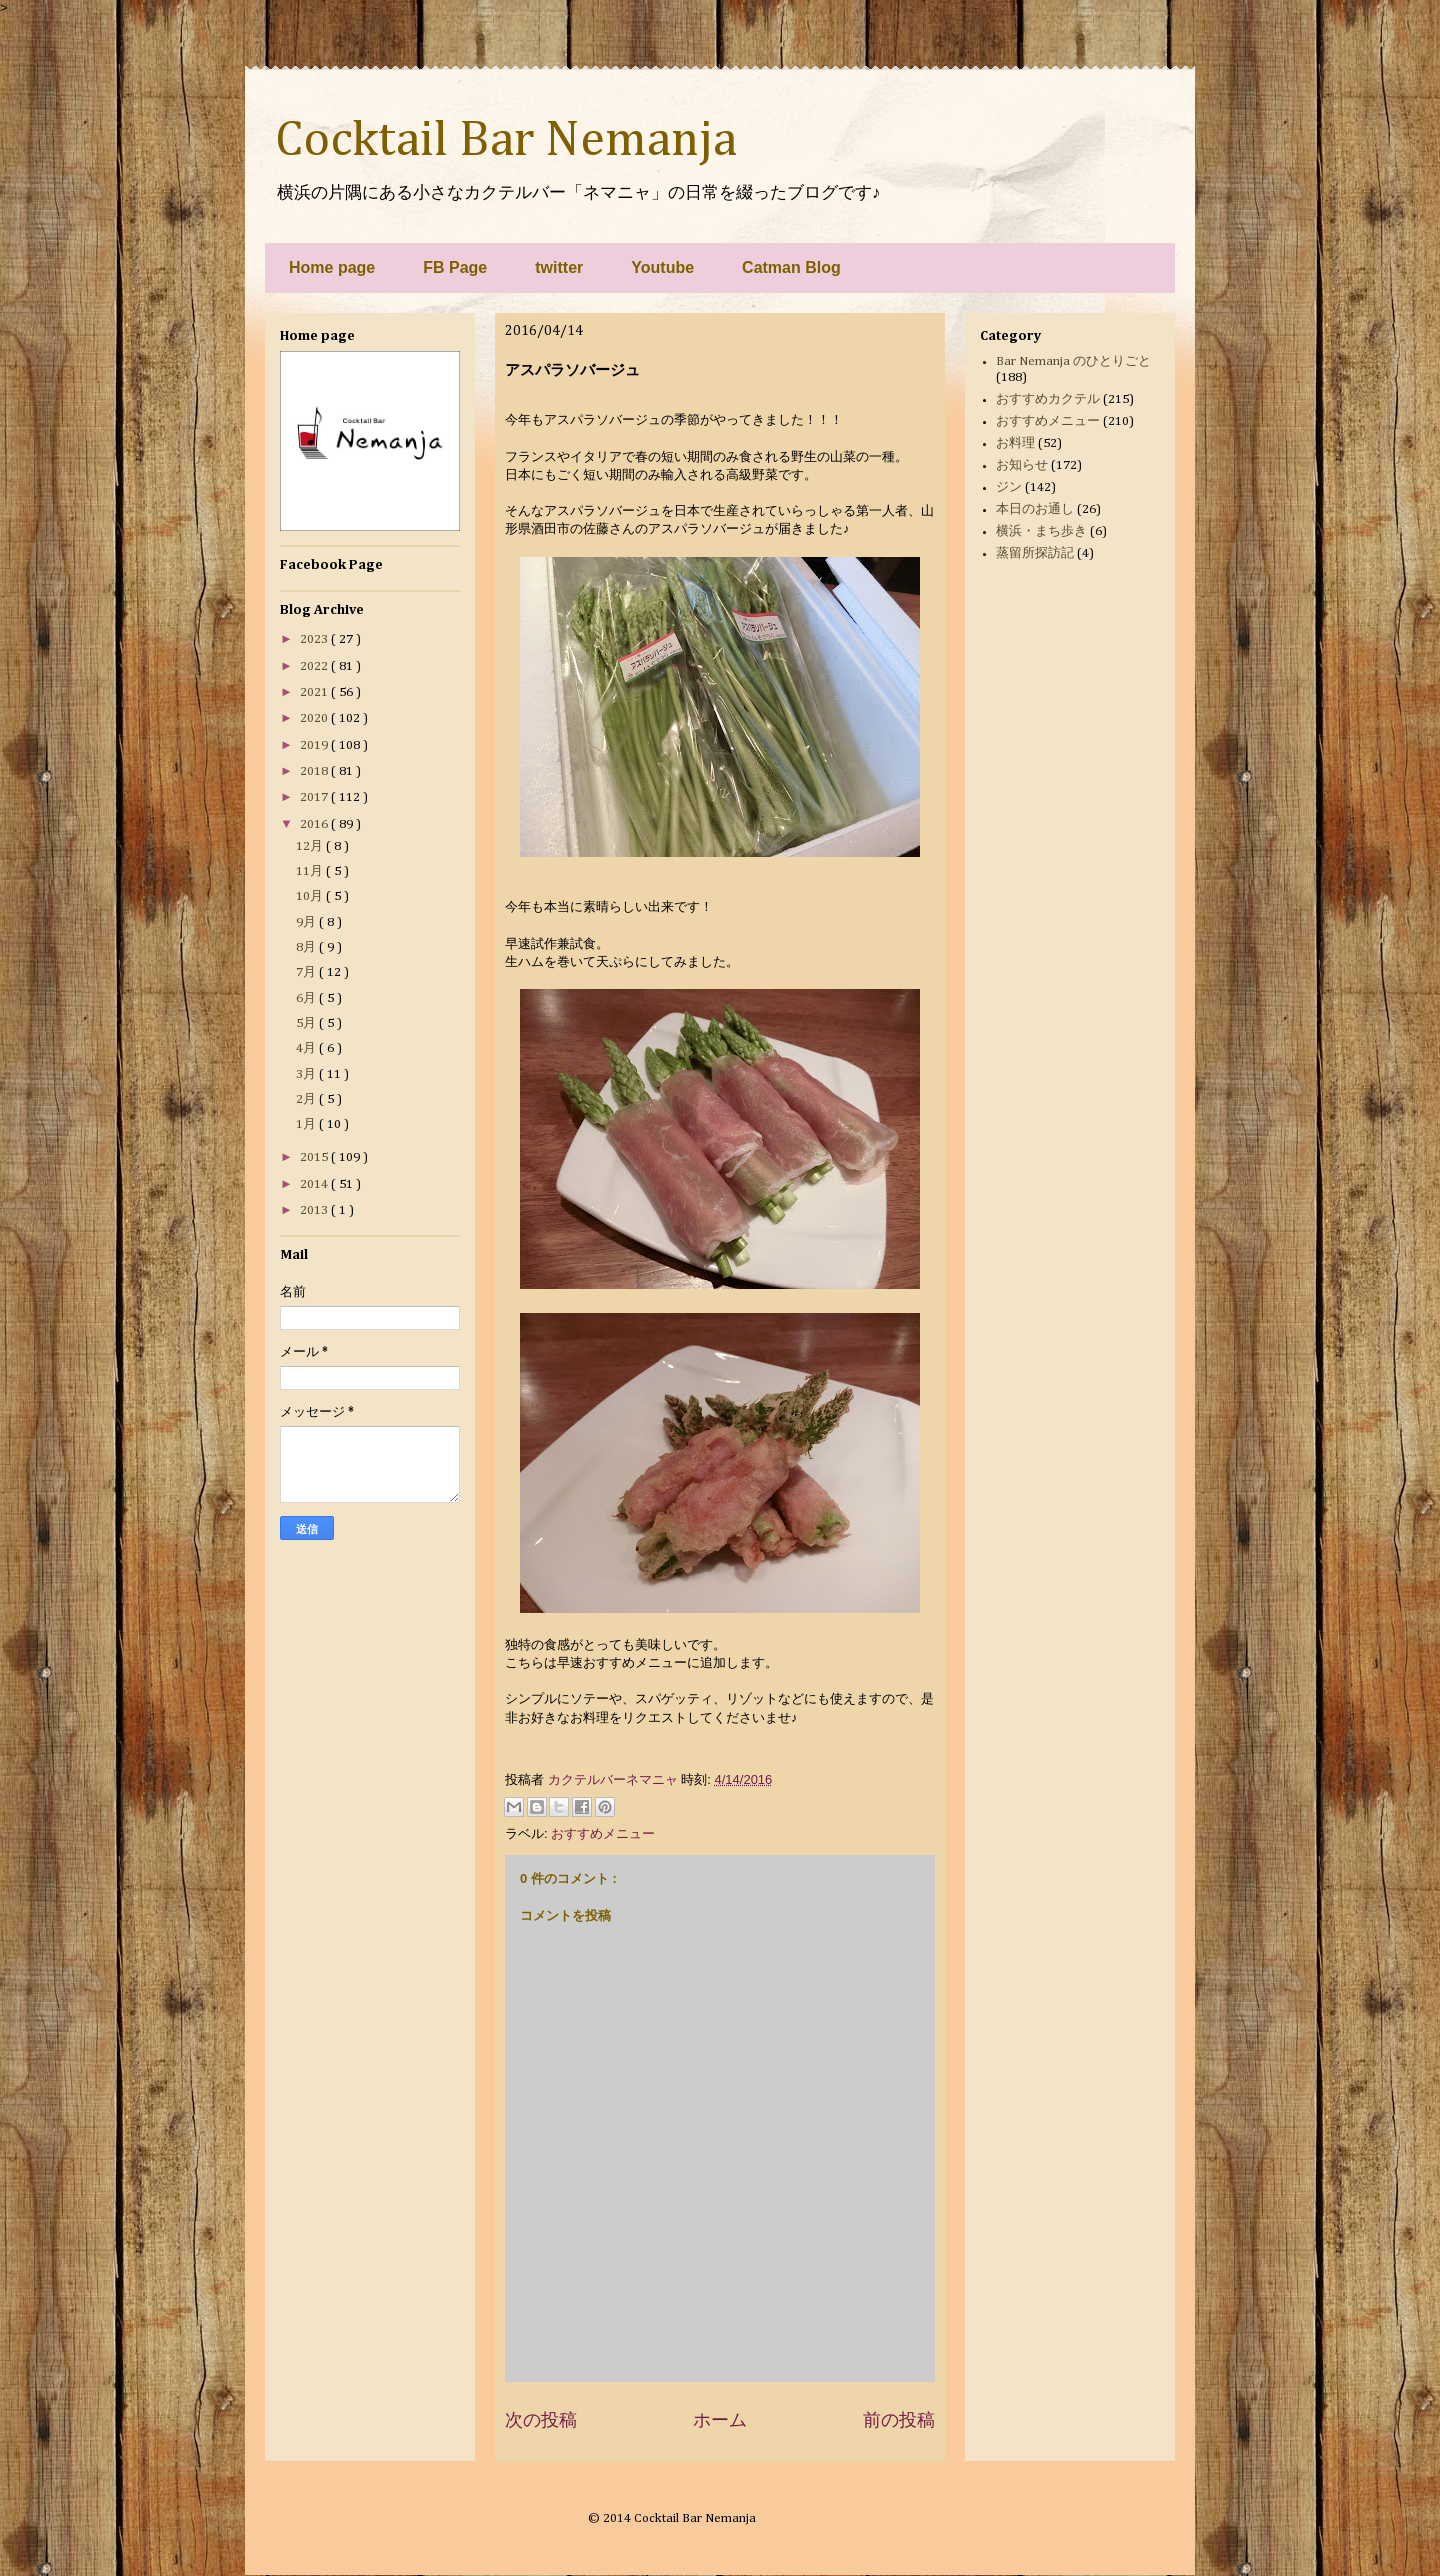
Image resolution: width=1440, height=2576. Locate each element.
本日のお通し (1035, 509)
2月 (307, 1099)
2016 (315, 824)
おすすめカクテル (1048, 399)
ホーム (720, 2420)
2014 (315, 1184)
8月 (307, 947)
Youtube (662, 267)
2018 (315, 771)
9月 (307, 922)
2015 (315, 1157)
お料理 (1015, 443)
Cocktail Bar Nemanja (506, 141)
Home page (332, 267)
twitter (559, 267)
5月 (307, 1023)
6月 (307, 998)
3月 (307, 1074)
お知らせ (1022, 465)
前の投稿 (899, 2420)
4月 (307, 1048)
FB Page (455, 267)
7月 (307, 972)
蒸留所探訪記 (1035, 553)
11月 (311, 871)
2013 (315, 1210)
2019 (315, 745)
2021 (315, 692)
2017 (315, 797)
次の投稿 (541, 2420)
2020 (315, 718)
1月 (307, 1124)
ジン (1009, 487)
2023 (315, 639)
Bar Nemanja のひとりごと (1073, 361)
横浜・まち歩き (1041, 531)
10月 (311, 896)
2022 (315, 666)
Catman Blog (791, 267)
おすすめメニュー (603, 1833)
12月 (311, 846)
